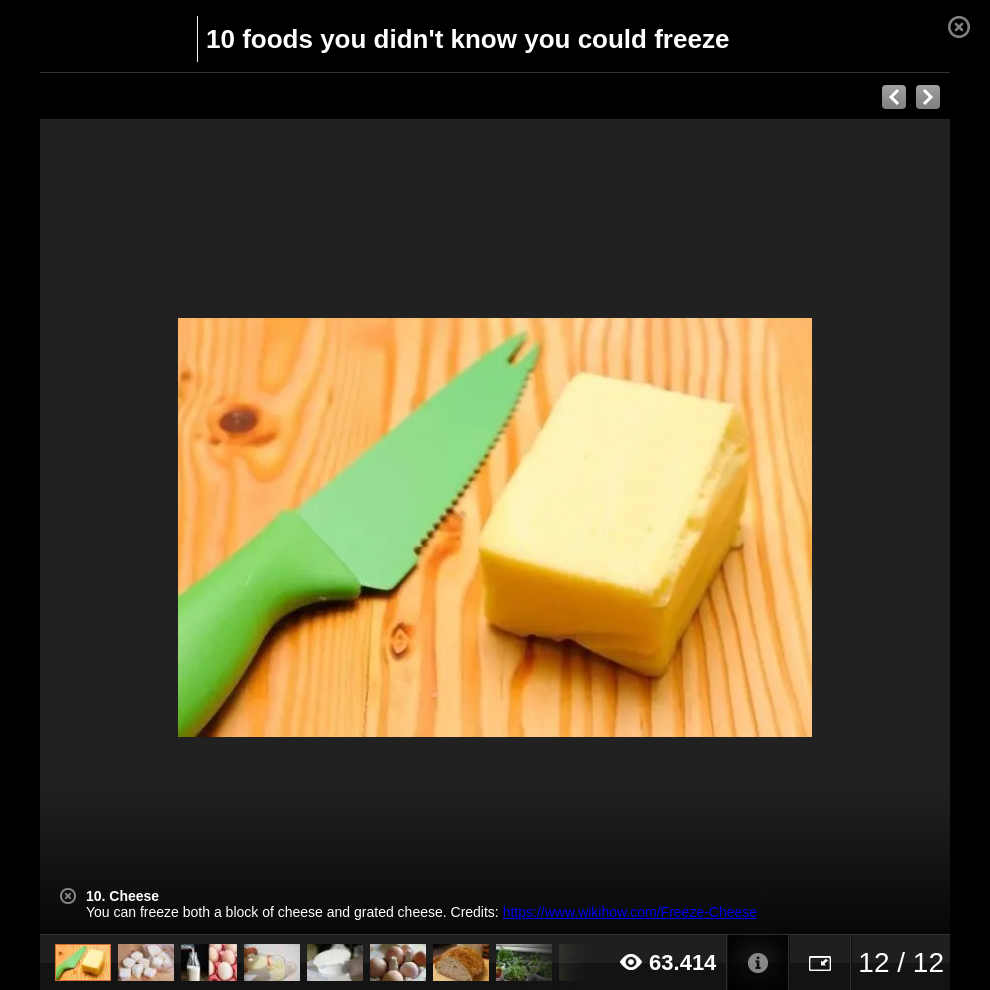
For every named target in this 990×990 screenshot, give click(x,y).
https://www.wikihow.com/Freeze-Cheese (630, 912)
